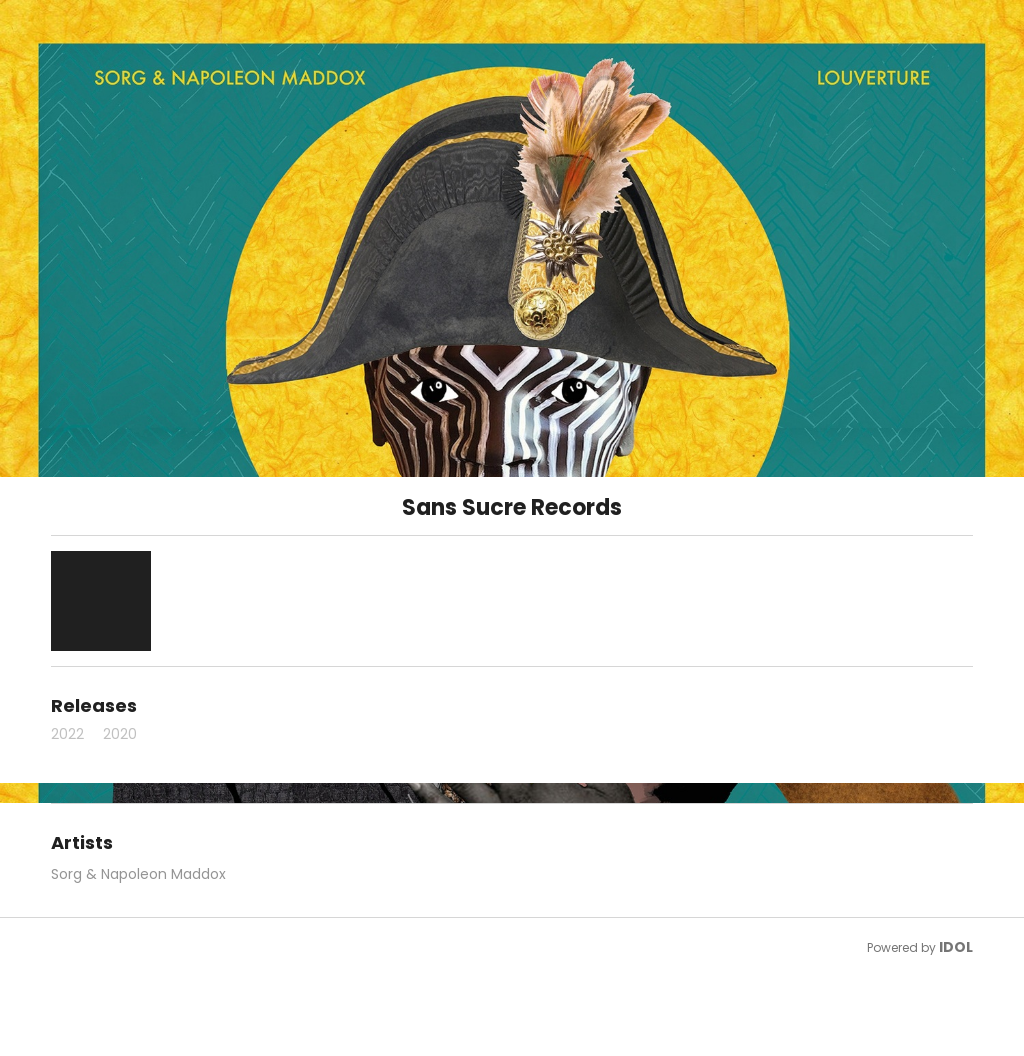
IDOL (956, 947)
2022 (67, 734)
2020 (120, 734)
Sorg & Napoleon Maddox (138, 874)
